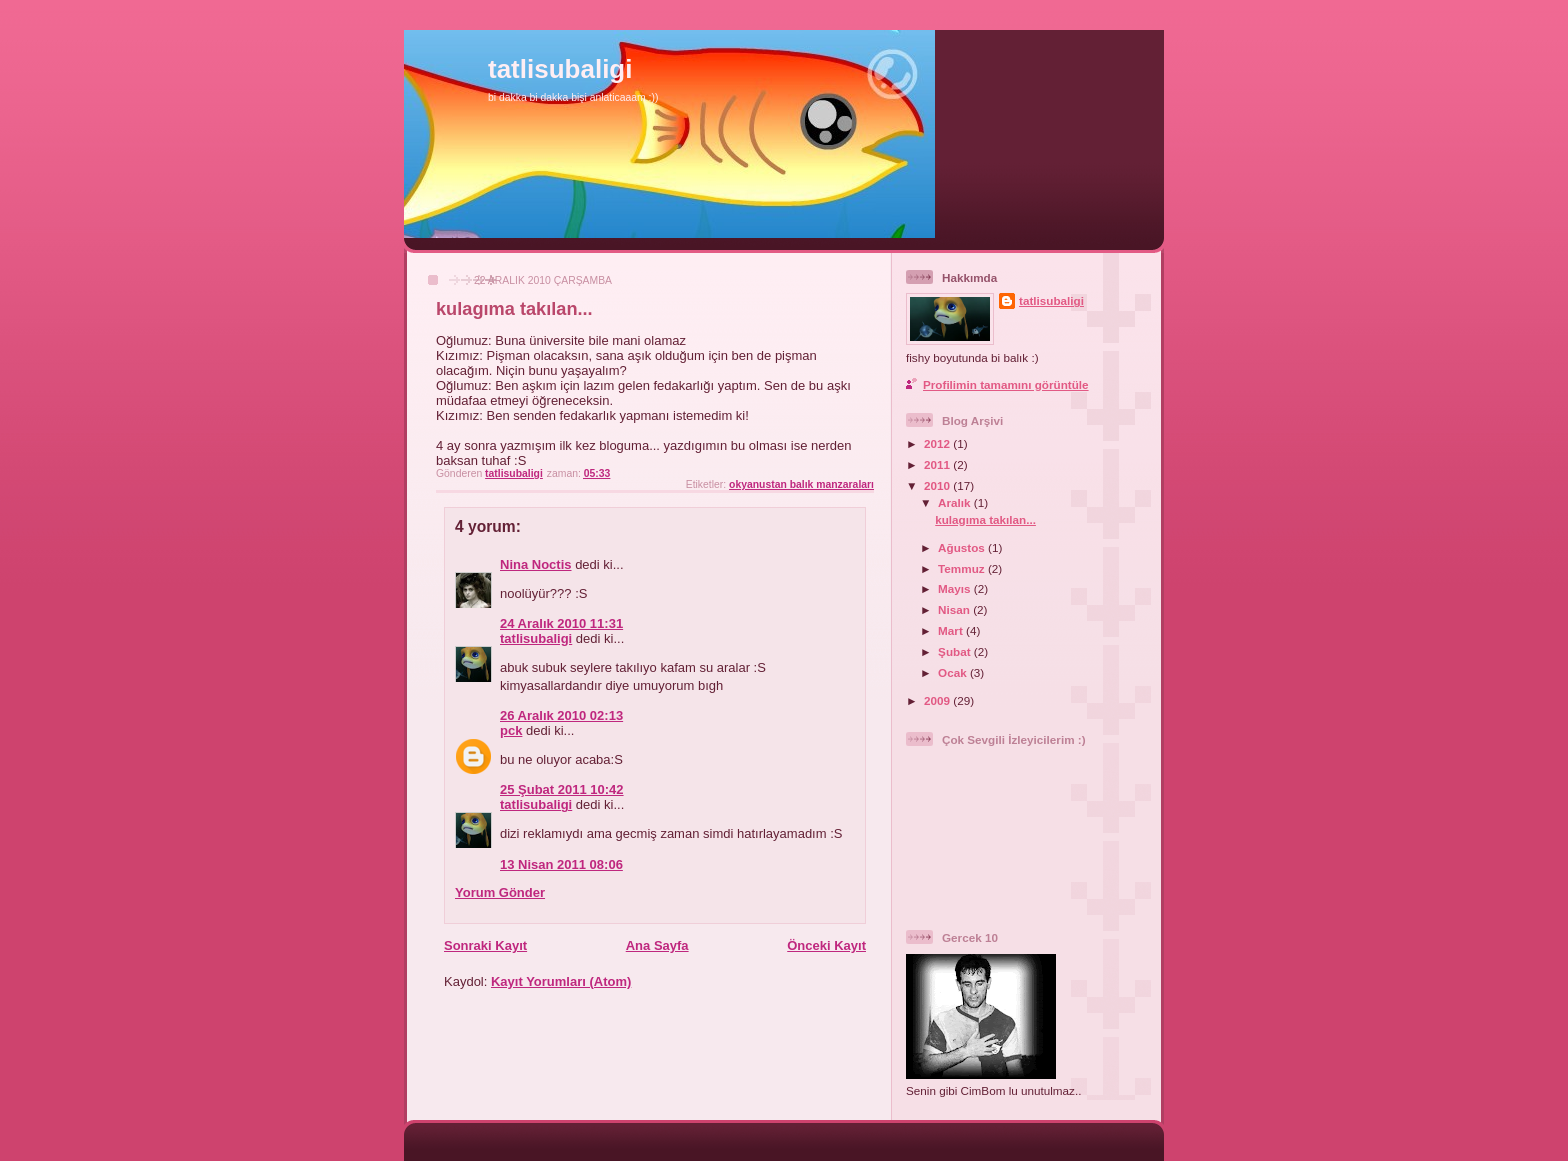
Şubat (956, 651)
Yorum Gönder (500, 892)
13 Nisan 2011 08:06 (561, 864)
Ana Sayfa (657, 945)
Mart (952, 630)
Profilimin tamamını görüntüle (1006, 384)
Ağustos (963, 547)
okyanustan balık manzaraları (801, 484)
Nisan (955, 609)
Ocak (954, 672)
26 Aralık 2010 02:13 (561, 715)
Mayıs (956, 588)
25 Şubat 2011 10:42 (562, 789)
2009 (938, 700)
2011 (938, 464)
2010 (938, 485)
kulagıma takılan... (985, 519)
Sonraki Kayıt (485, 945)
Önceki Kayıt (826, 945)
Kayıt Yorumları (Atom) (561, 981)
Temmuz (963, 568)
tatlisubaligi (560, 69)
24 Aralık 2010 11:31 (561, 623)
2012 (938, 443)
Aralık (956, 502)
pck (511, 730)
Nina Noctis (536, 564)
